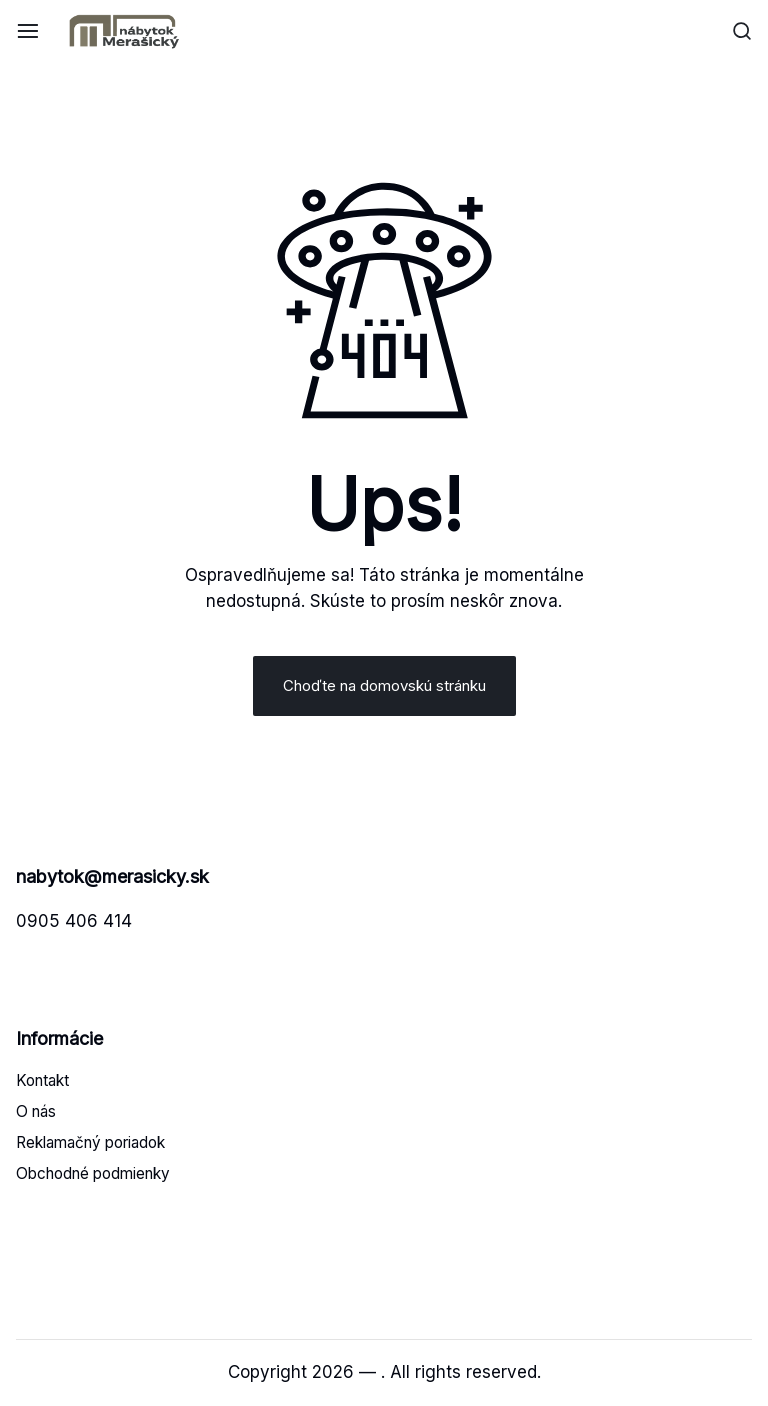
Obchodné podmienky (93, 1173)
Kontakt (42, 1080)
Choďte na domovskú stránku (384, 685)
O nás (36, 1111)
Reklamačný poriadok (90, 1142)
